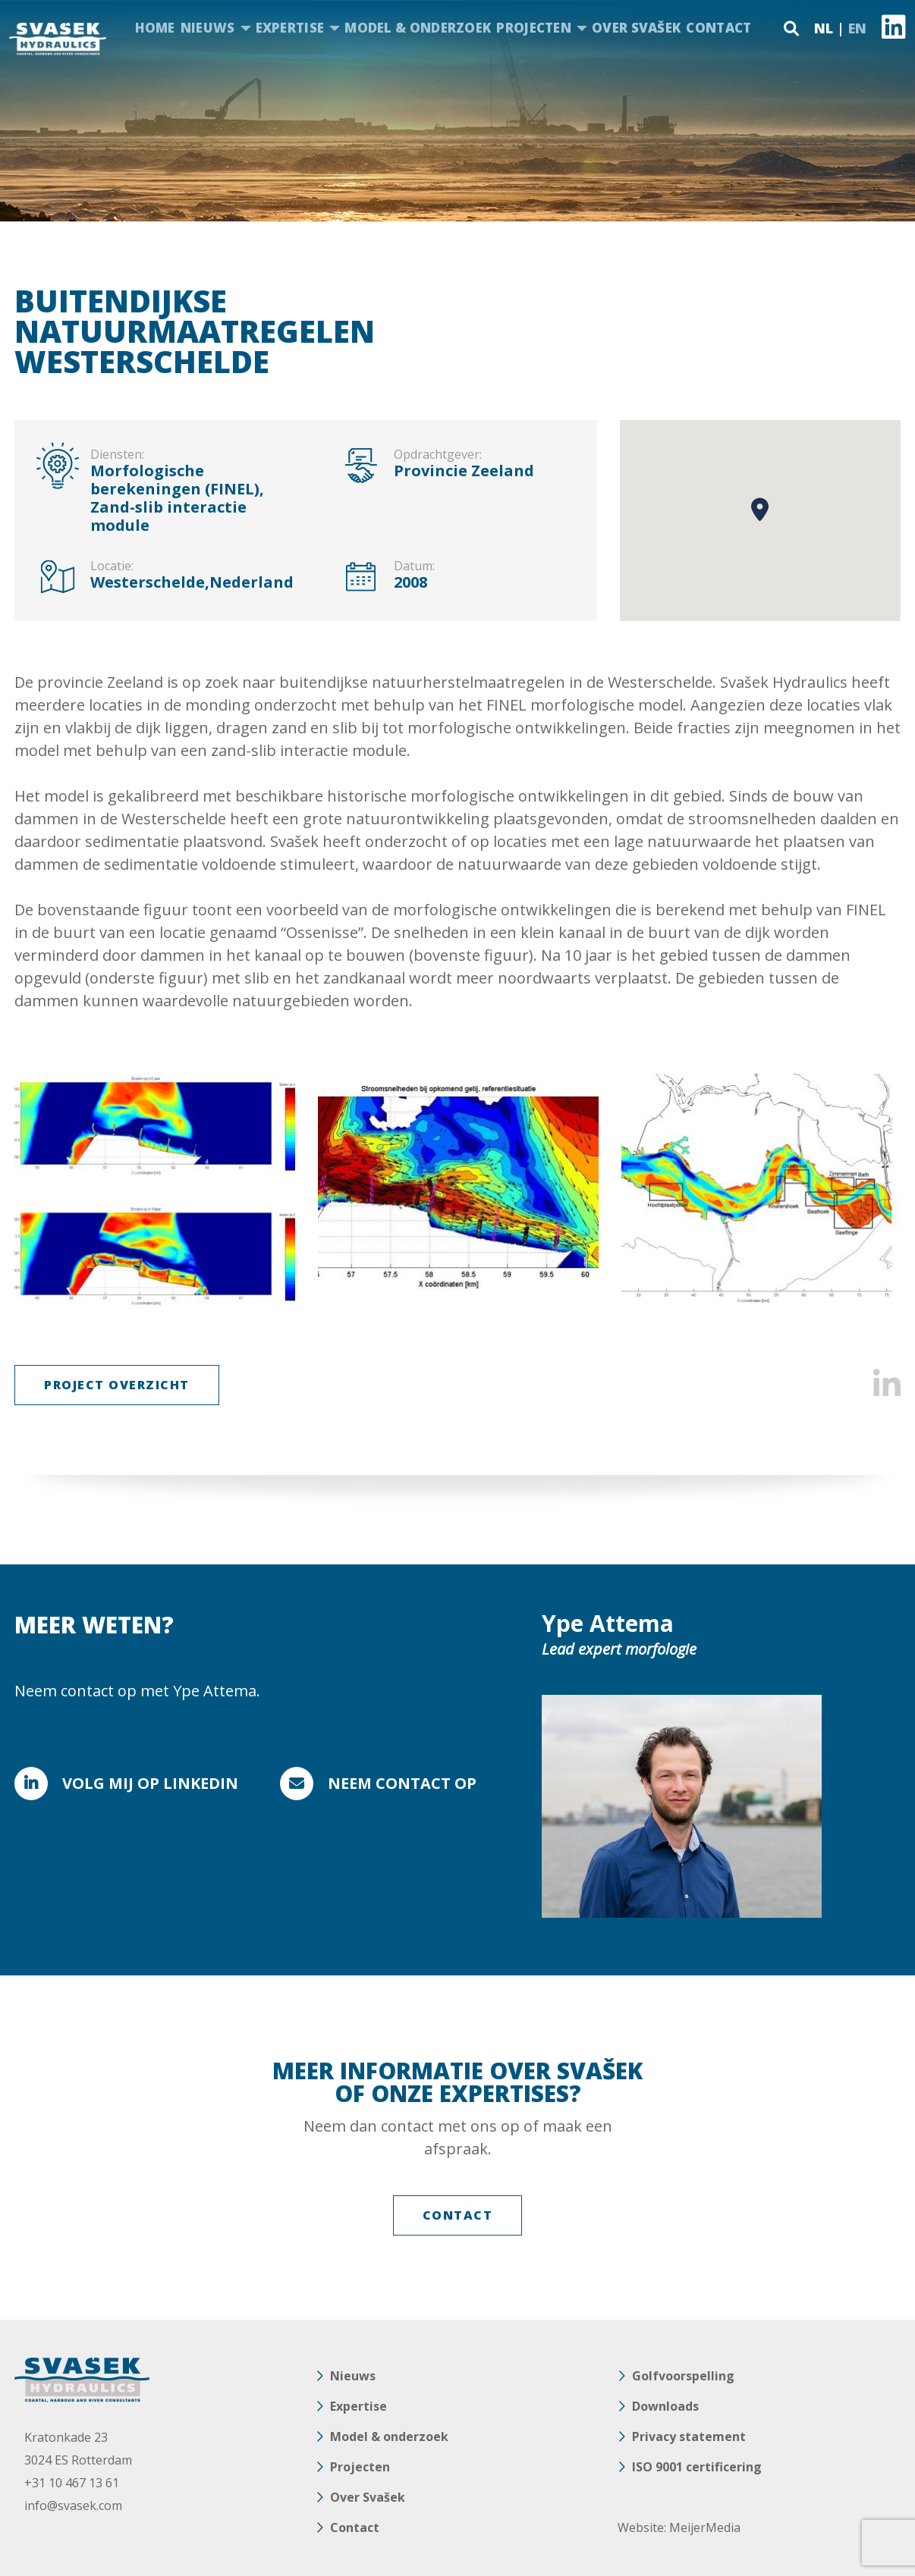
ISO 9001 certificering (697, 2466)
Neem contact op (402, 1783)
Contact (718, 27)
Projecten (533, 27)
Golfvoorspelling (683, 2375)
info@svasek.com (73, 2505)
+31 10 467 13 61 (71, 2482)
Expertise (290, 27)
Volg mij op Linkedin (150, 1783)
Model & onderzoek (417, 27)
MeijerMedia (704, 2527)
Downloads (665, 2406)
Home (155, 27)
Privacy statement (689, 2436)
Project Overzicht (117, 1384)
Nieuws (208, 27)
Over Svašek (636, 27)
